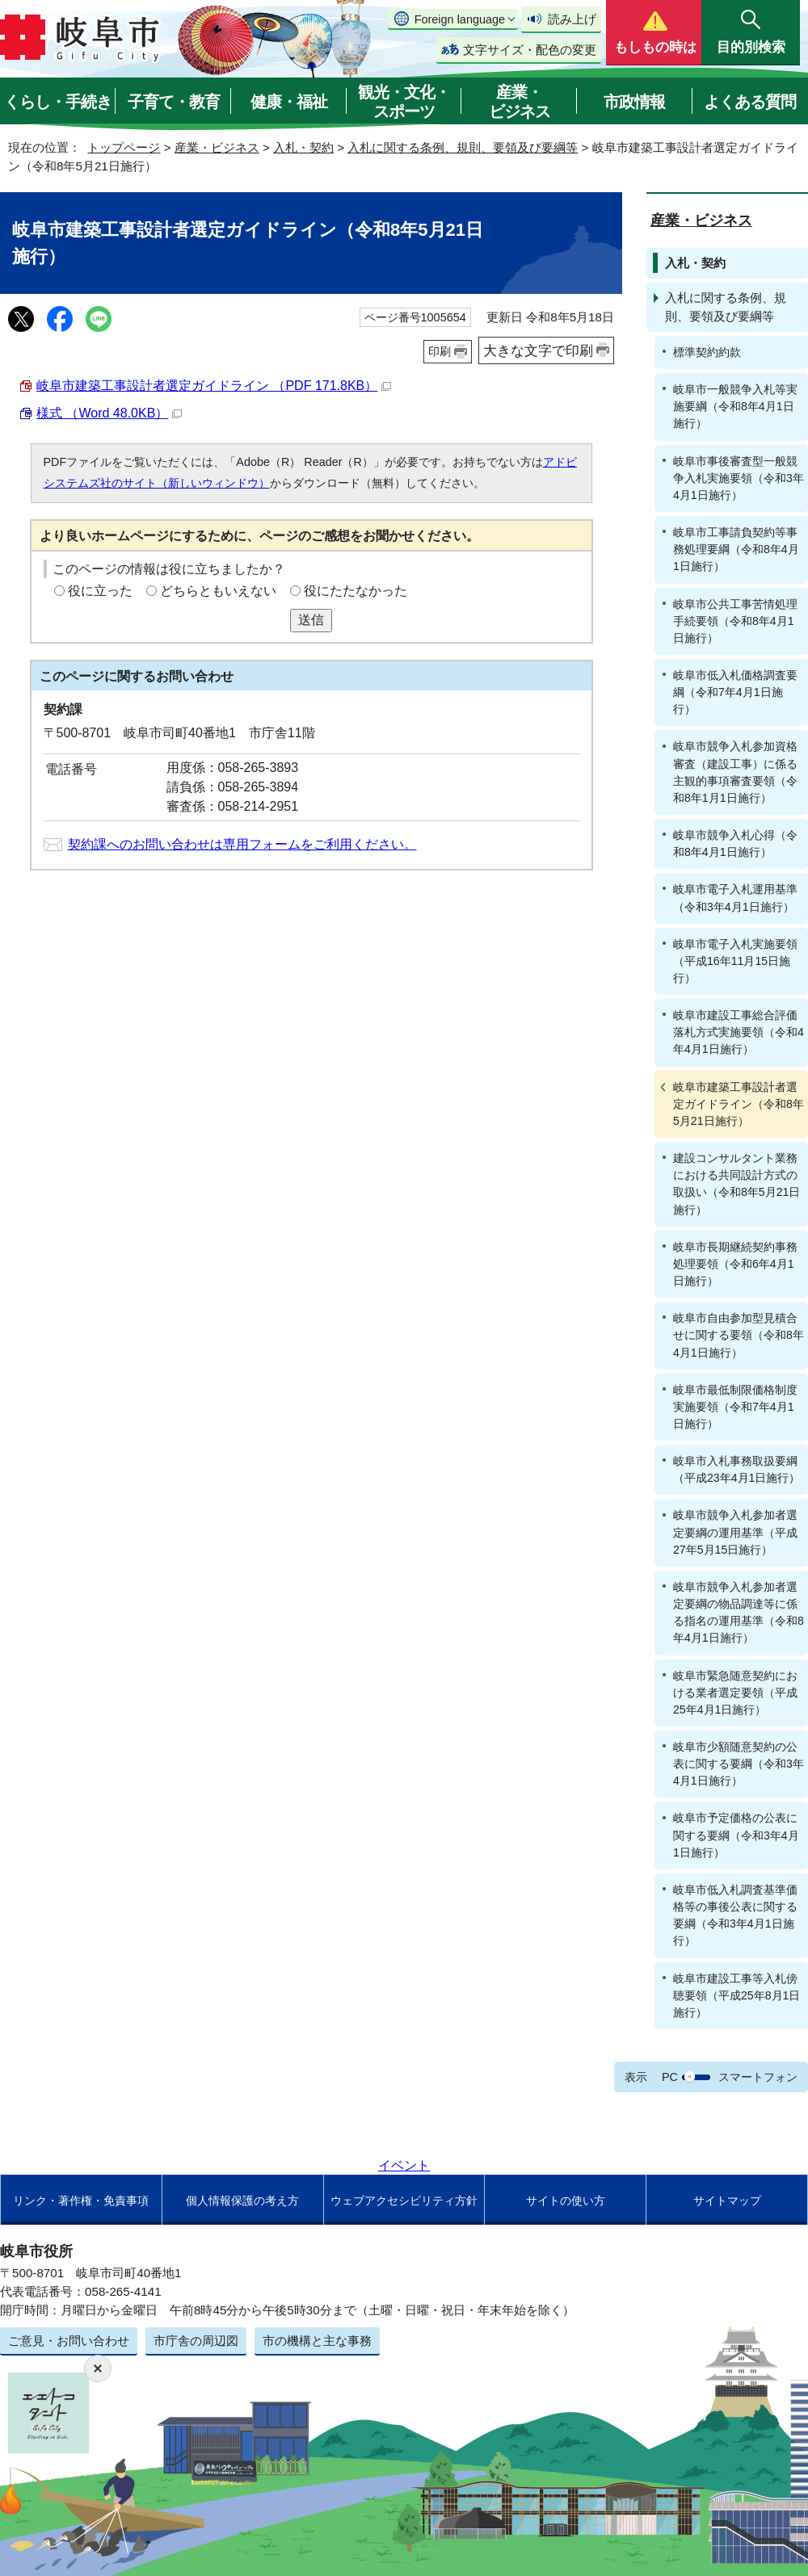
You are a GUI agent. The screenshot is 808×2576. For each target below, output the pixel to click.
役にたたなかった (355, 591)
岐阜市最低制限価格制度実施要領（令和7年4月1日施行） (735, 1406)
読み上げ (572, 19)
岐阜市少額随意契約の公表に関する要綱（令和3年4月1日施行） (738, 1763)
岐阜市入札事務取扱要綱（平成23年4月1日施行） (736, 1469)
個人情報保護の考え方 (242, 2200)
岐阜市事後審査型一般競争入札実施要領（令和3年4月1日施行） (738, 478)
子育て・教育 (174, 102)
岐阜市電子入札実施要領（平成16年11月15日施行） (735, 961)
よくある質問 (750, 102)
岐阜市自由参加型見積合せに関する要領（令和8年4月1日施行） (738, 1334)
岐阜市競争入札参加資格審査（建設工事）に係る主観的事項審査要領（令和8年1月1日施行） (735, 771)
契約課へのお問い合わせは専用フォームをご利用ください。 (242, 844)
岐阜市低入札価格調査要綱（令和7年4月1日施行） (735, 692)
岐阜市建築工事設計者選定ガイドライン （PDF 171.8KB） (213, 385)
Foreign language (460, 19)
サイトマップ (727, 2200)
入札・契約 (303, 147)
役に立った (100, 591)
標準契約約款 (707, 352)
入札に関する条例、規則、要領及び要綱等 (462, 147)
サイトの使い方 (565, 2200)
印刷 (439, 351)
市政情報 (634, 102)
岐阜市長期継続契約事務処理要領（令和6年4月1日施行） (735, 1263)
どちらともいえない (218, 591)
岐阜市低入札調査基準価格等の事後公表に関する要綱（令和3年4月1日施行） (735, 1915)
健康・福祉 (288, 102)
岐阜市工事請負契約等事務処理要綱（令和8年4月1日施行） (736, 549)
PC (670, 2076)
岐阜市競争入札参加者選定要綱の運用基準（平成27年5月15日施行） (735, 1531)
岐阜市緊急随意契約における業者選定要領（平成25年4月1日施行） (735, 1692)
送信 (311, 620)
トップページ (123, 147)
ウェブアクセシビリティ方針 (404, 2200)
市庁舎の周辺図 (196, 2340)
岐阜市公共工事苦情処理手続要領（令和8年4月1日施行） (735, 621)
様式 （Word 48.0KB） (109, 413)
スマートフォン (757, 2076)
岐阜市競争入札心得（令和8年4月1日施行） (735, 843)
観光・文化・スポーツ (404, 101)
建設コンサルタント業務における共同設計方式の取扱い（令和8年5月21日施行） (736, 1183)
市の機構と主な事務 (317, 2340)
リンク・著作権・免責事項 (81, 2200)
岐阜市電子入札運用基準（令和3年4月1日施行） (735, 898)
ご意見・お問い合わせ (68, 2340)
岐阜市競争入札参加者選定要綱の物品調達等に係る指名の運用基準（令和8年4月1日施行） (738, 1612)
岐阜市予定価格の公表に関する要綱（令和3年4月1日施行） (736, 1834)
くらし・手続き (58, 102)
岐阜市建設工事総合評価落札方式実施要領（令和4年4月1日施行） (738, 1032)
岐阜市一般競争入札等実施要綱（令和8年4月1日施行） (735, 406)
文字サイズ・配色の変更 (529, 50)
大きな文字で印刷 (538, 350)
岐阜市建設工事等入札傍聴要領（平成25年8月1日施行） (736, 1995)
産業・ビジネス (519, 101)
